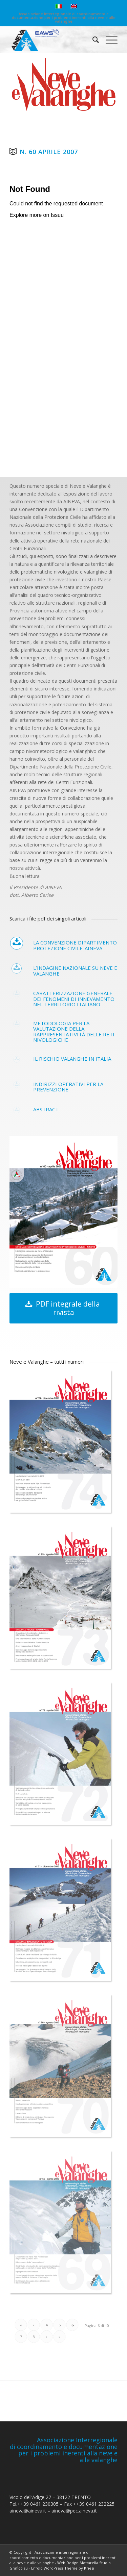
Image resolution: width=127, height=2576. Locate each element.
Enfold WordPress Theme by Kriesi (62, 2568)
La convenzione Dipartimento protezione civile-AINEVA (75, 945)
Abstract (46, 1109)
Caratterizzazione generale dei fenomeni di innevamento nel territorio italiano (73, 999)
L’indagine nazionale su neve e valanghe (75, 970)
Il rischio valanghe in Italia (72, 1058)
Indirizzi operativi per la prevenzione (68, 1087)
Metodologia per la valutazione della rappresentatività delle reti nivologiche (73, 1031)
